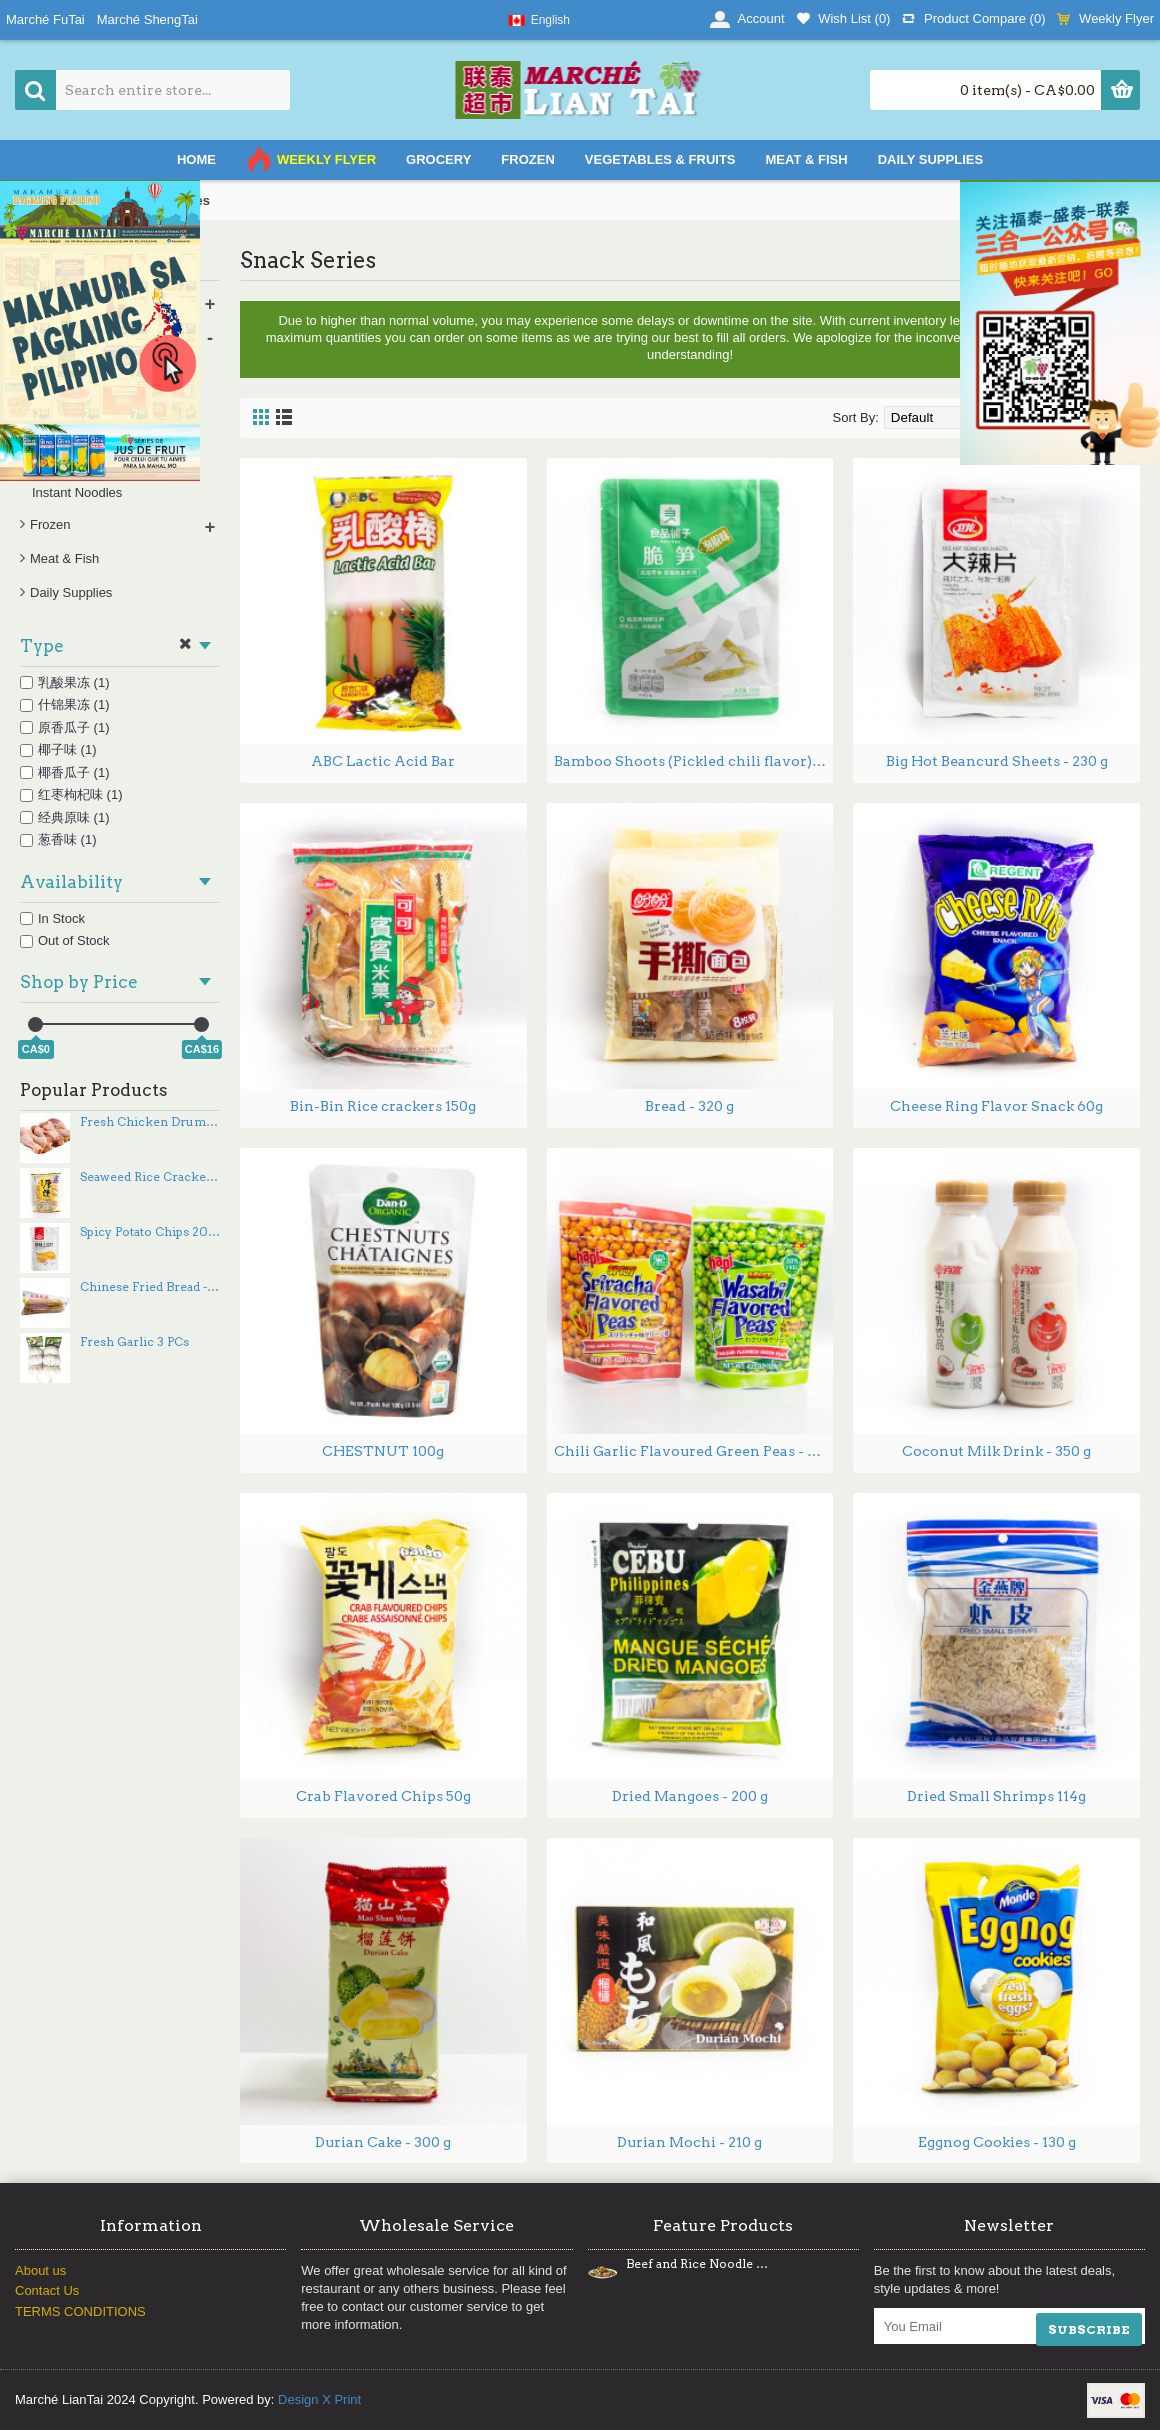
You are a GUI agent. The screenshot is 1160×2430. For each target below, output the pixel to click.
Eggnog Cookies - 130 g (997, 2142)
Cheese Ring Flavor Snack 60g (996, 1106)
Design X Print (319, 2399)
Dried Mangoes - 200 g (690, 1796)
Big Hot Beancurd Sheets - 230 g (997, 761)
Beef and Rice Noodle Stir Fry (697, 2264)
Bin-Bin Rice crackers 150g (383, 1106)
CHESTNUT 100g (383, 1451)
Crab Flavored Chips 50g (383, 1796)
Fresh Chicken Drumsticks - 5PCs (150, 1122)
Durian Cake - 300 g (383, 2142)
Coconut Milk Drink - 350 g (996, 1451)
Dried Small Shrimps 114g (996, 1796)
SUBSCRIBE (1089, 2329)
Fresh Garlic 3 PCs (134, 1342)
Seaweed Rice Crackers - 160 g (150, 1177)
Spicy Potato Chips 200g (150, 1232)
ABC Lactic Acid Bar (383, 761)
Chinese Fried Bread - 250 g (150, 1287)
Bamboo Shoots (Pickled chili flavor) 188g (694, 761)
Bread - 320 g (689, 1106)
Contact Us (47, 2290)
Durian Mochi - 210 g (689, 2142)
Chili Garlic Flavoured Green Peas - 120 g (694, 1451)
